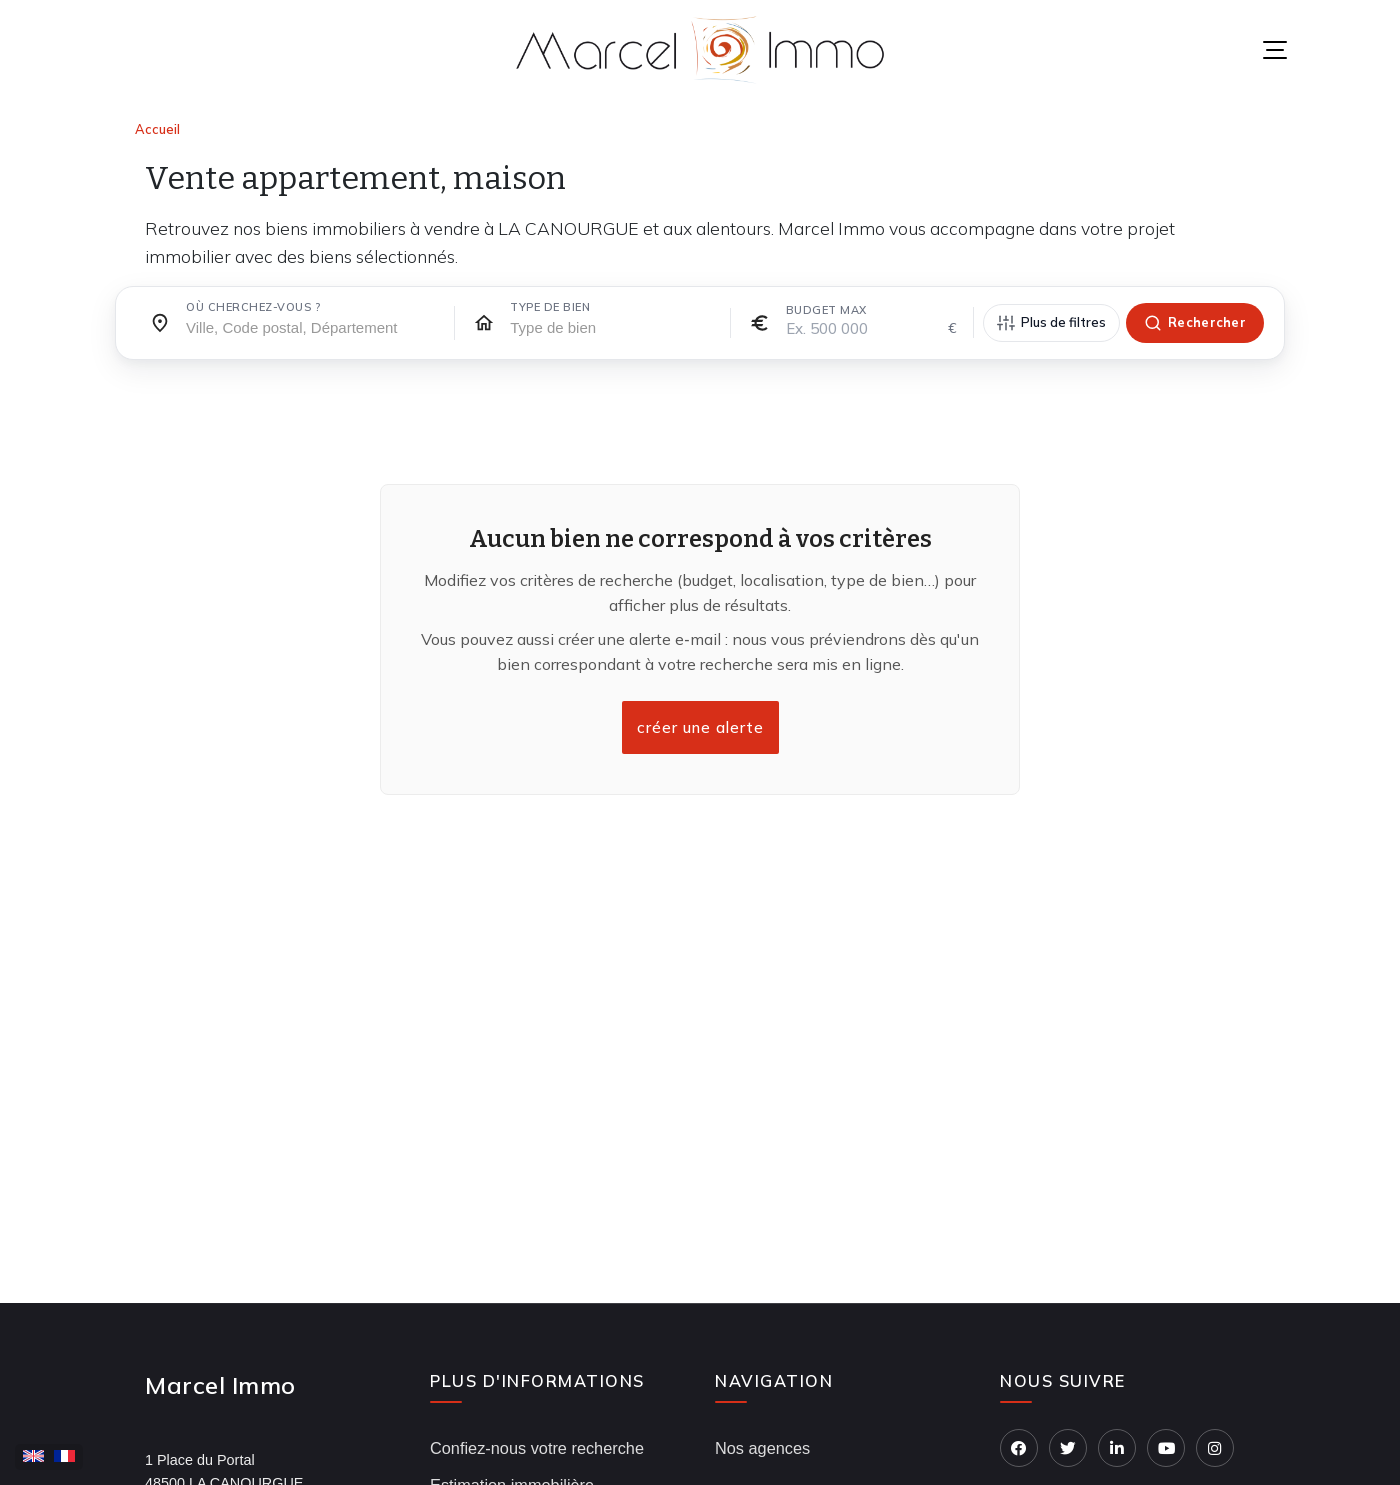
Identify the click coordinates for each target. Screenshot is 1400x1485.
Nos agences (762, 1448)
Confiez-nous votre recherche (537, 1448)
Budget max (826, 310)
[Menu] (1275, 50)
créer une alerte (700, 728)
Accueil (157, 129)
